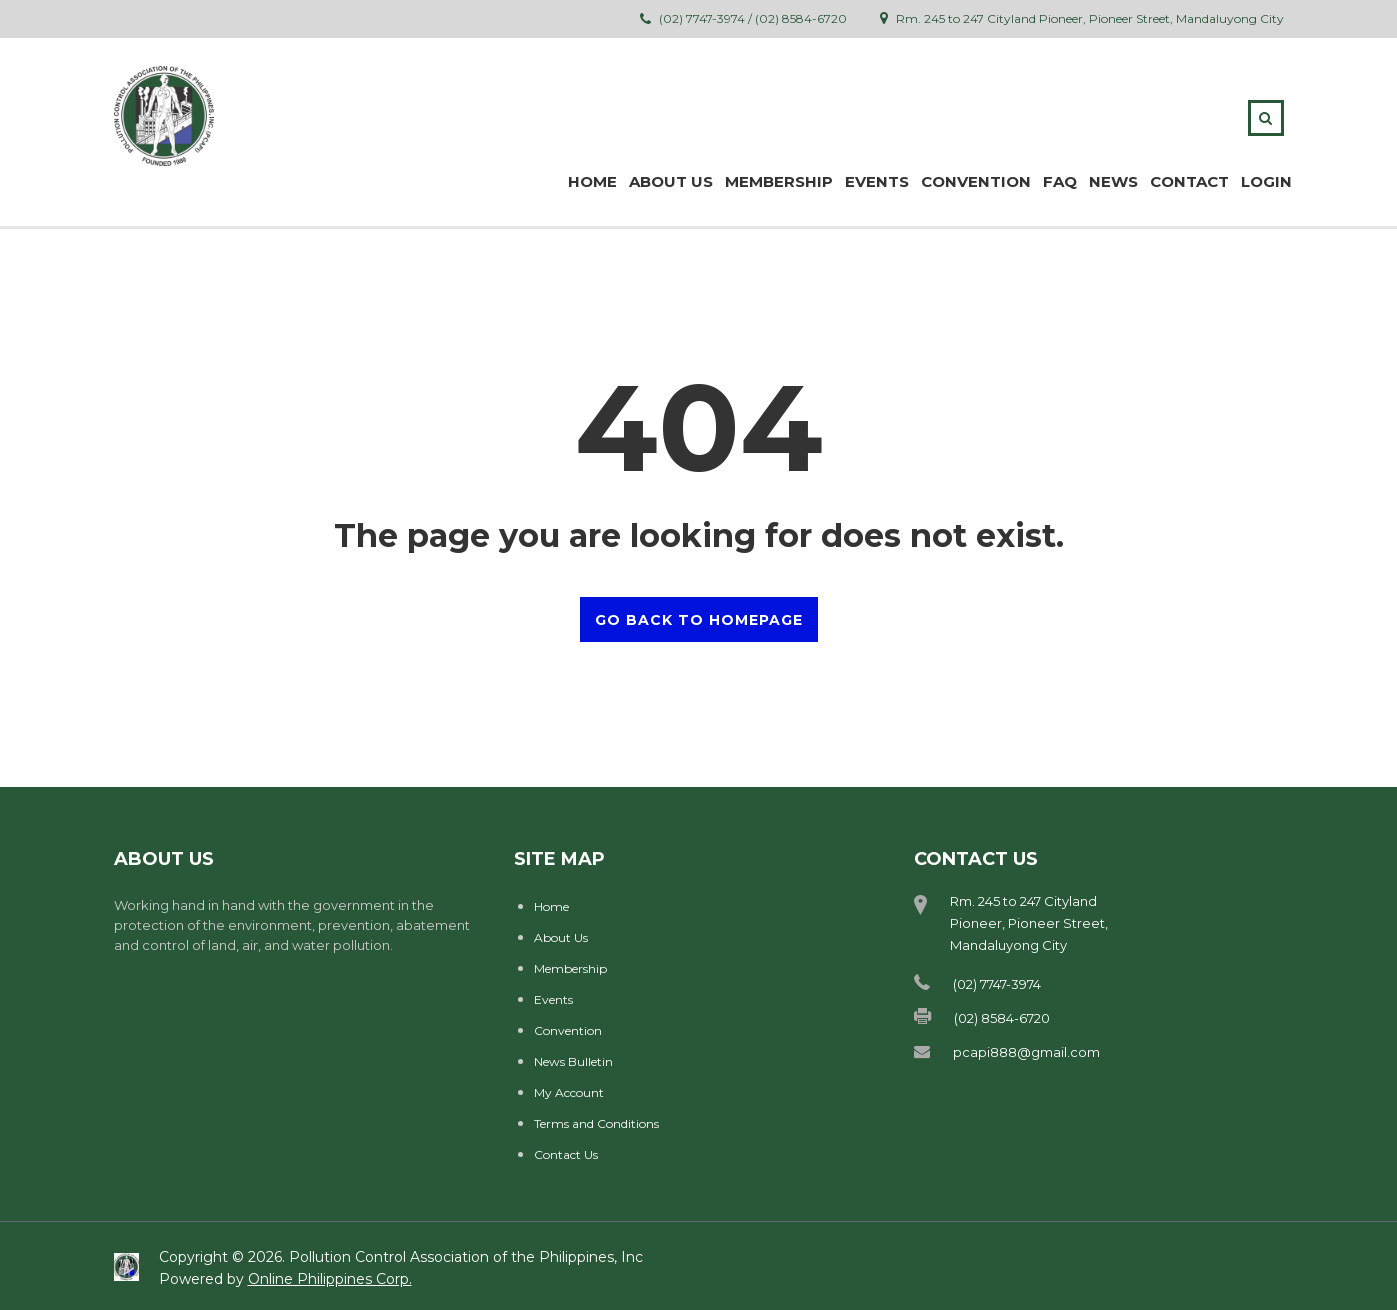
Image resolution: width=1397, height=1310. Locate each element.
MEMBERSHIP (779, 181)
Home (592, 181)
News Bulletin (573, 1061)
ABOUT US (671, 181)
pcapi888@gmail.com (1026, 1052)
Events (877, 181)
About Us (561, 937)
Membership (570, 968)
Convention (976, 181)
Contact (1189, 181)
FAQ (1060, 181)
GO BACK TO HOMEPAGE (699, 620)
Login (1266, 181)
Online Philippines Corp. (330, 1279)
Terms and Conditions (596, 1123)
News (1113, 181)
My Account (569, 1092)
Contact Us (566, 1154)
